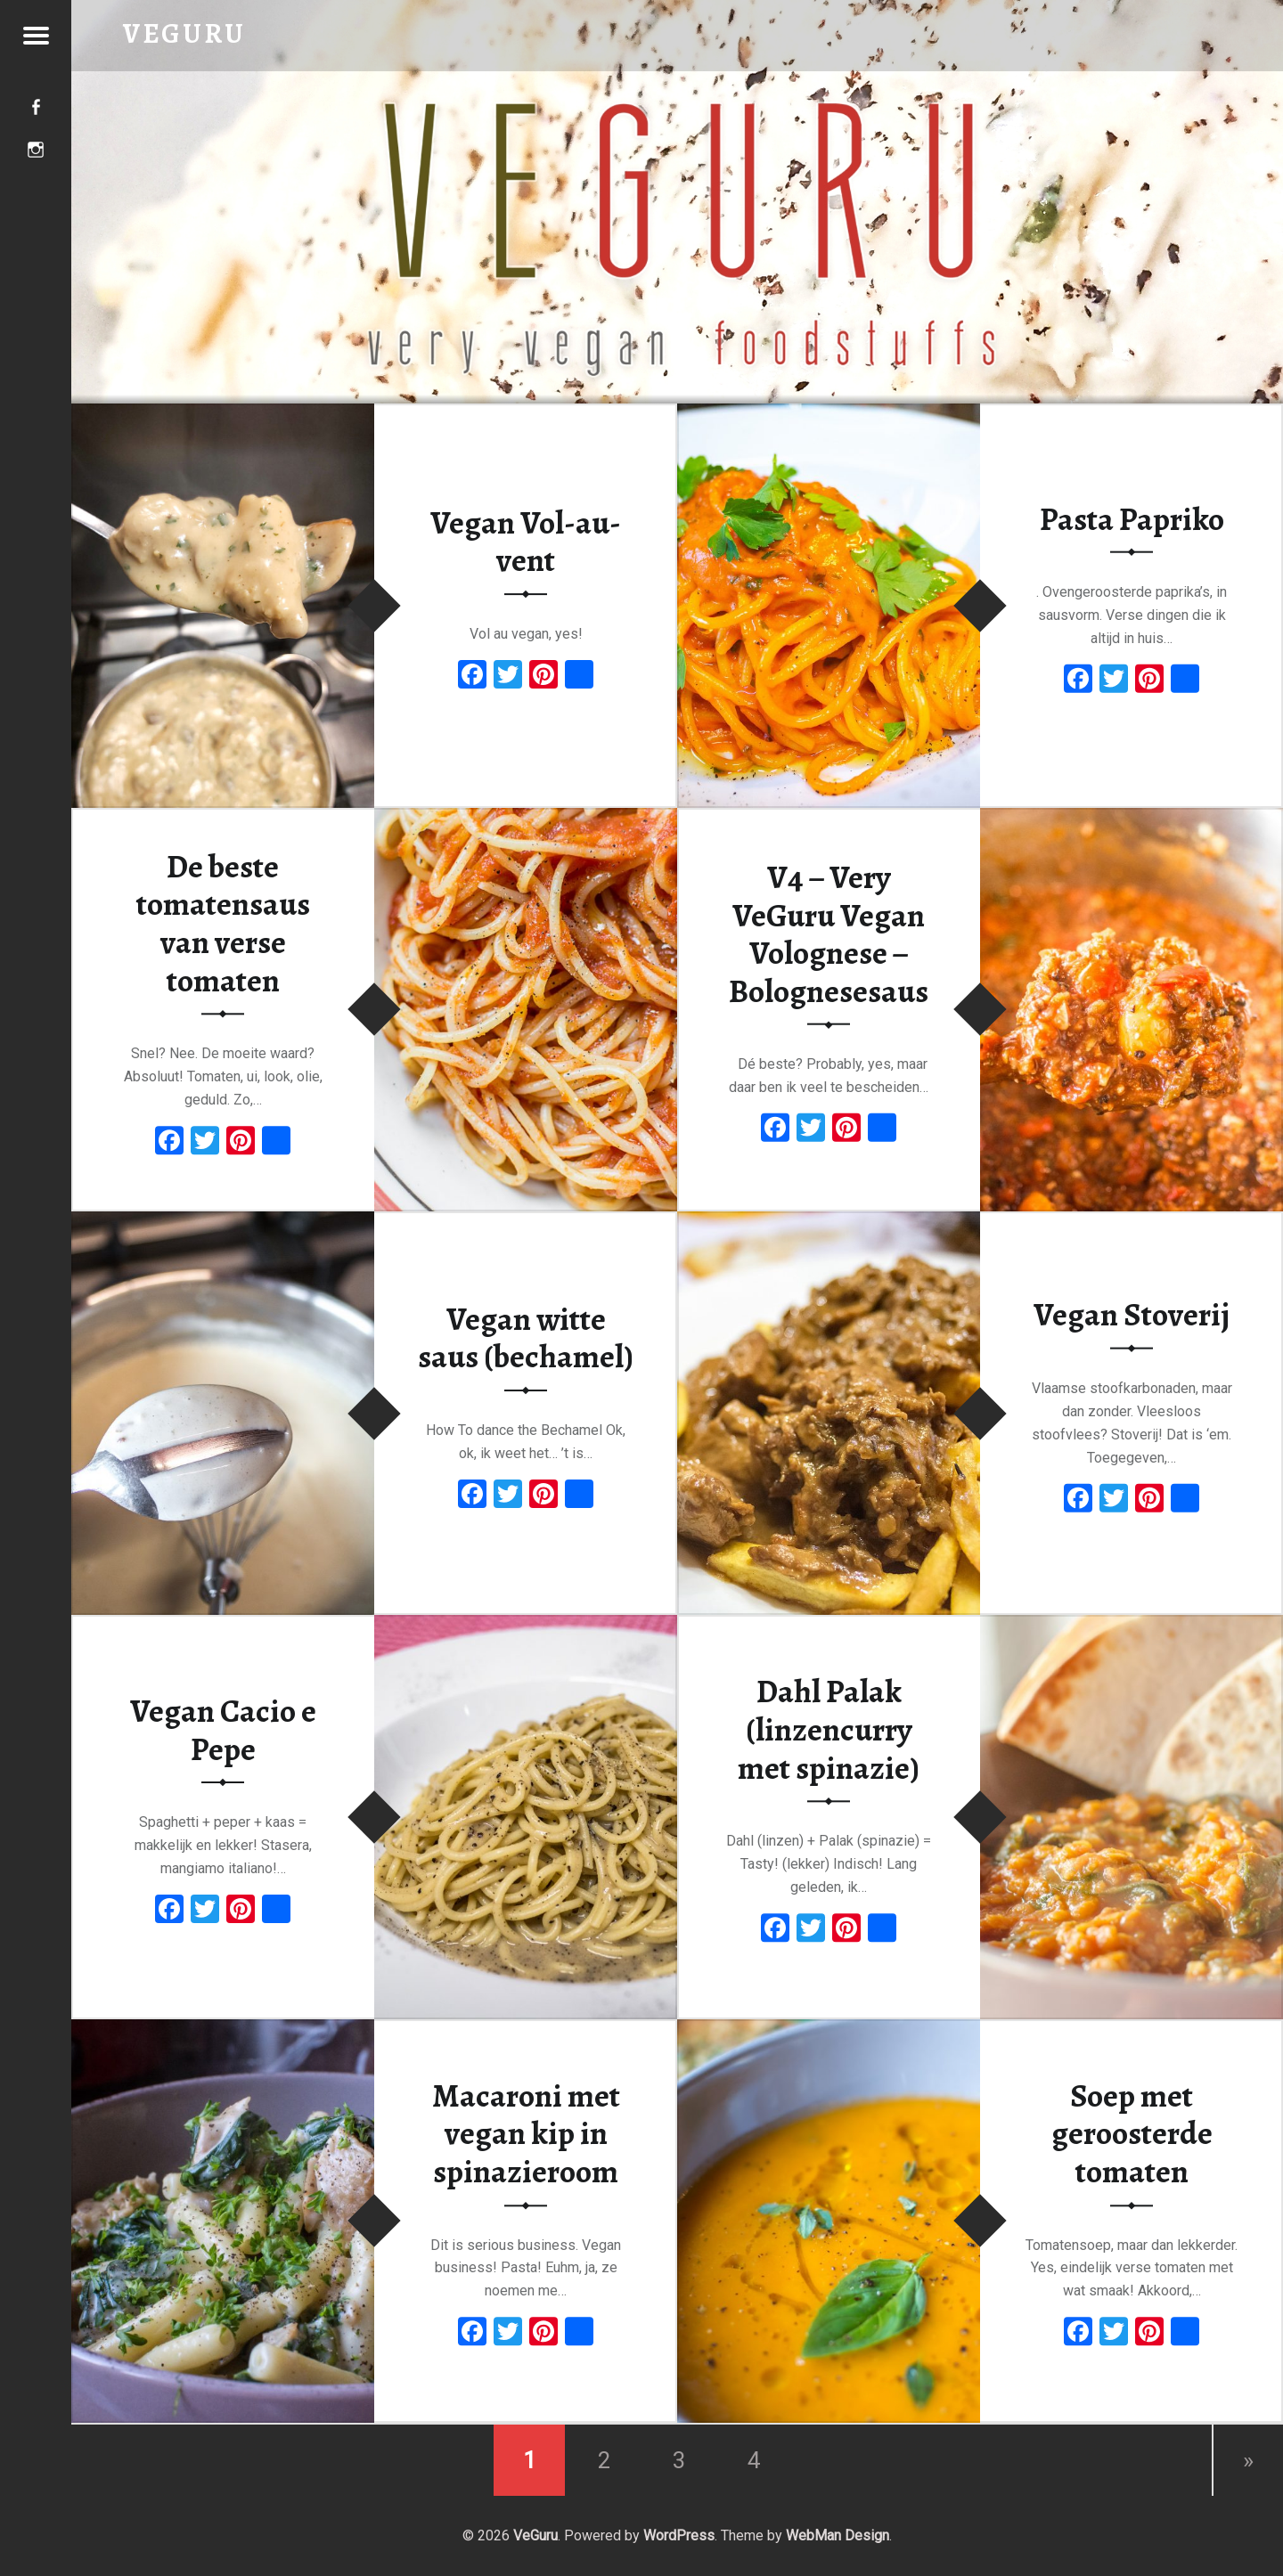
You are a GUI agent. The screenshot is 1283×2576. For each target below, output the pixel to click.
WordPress (679, 2535)
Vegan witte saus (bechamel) (525, 1338)
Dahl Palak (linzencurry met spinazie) (828, 1730)
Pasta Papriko (1132, 518)
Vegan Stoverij (1132, 1314)
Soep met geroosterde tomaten (1132, 2134)
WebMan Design (837, 2535)
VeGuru (535, 2535)
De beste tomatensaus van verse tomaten (223, 923)
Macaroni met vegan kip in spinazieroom (526, 2134)
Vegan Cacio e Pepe (223, 1730)
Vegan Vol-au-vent (525, 542)
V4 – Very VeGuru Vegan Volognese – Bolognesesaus (828, 934)
